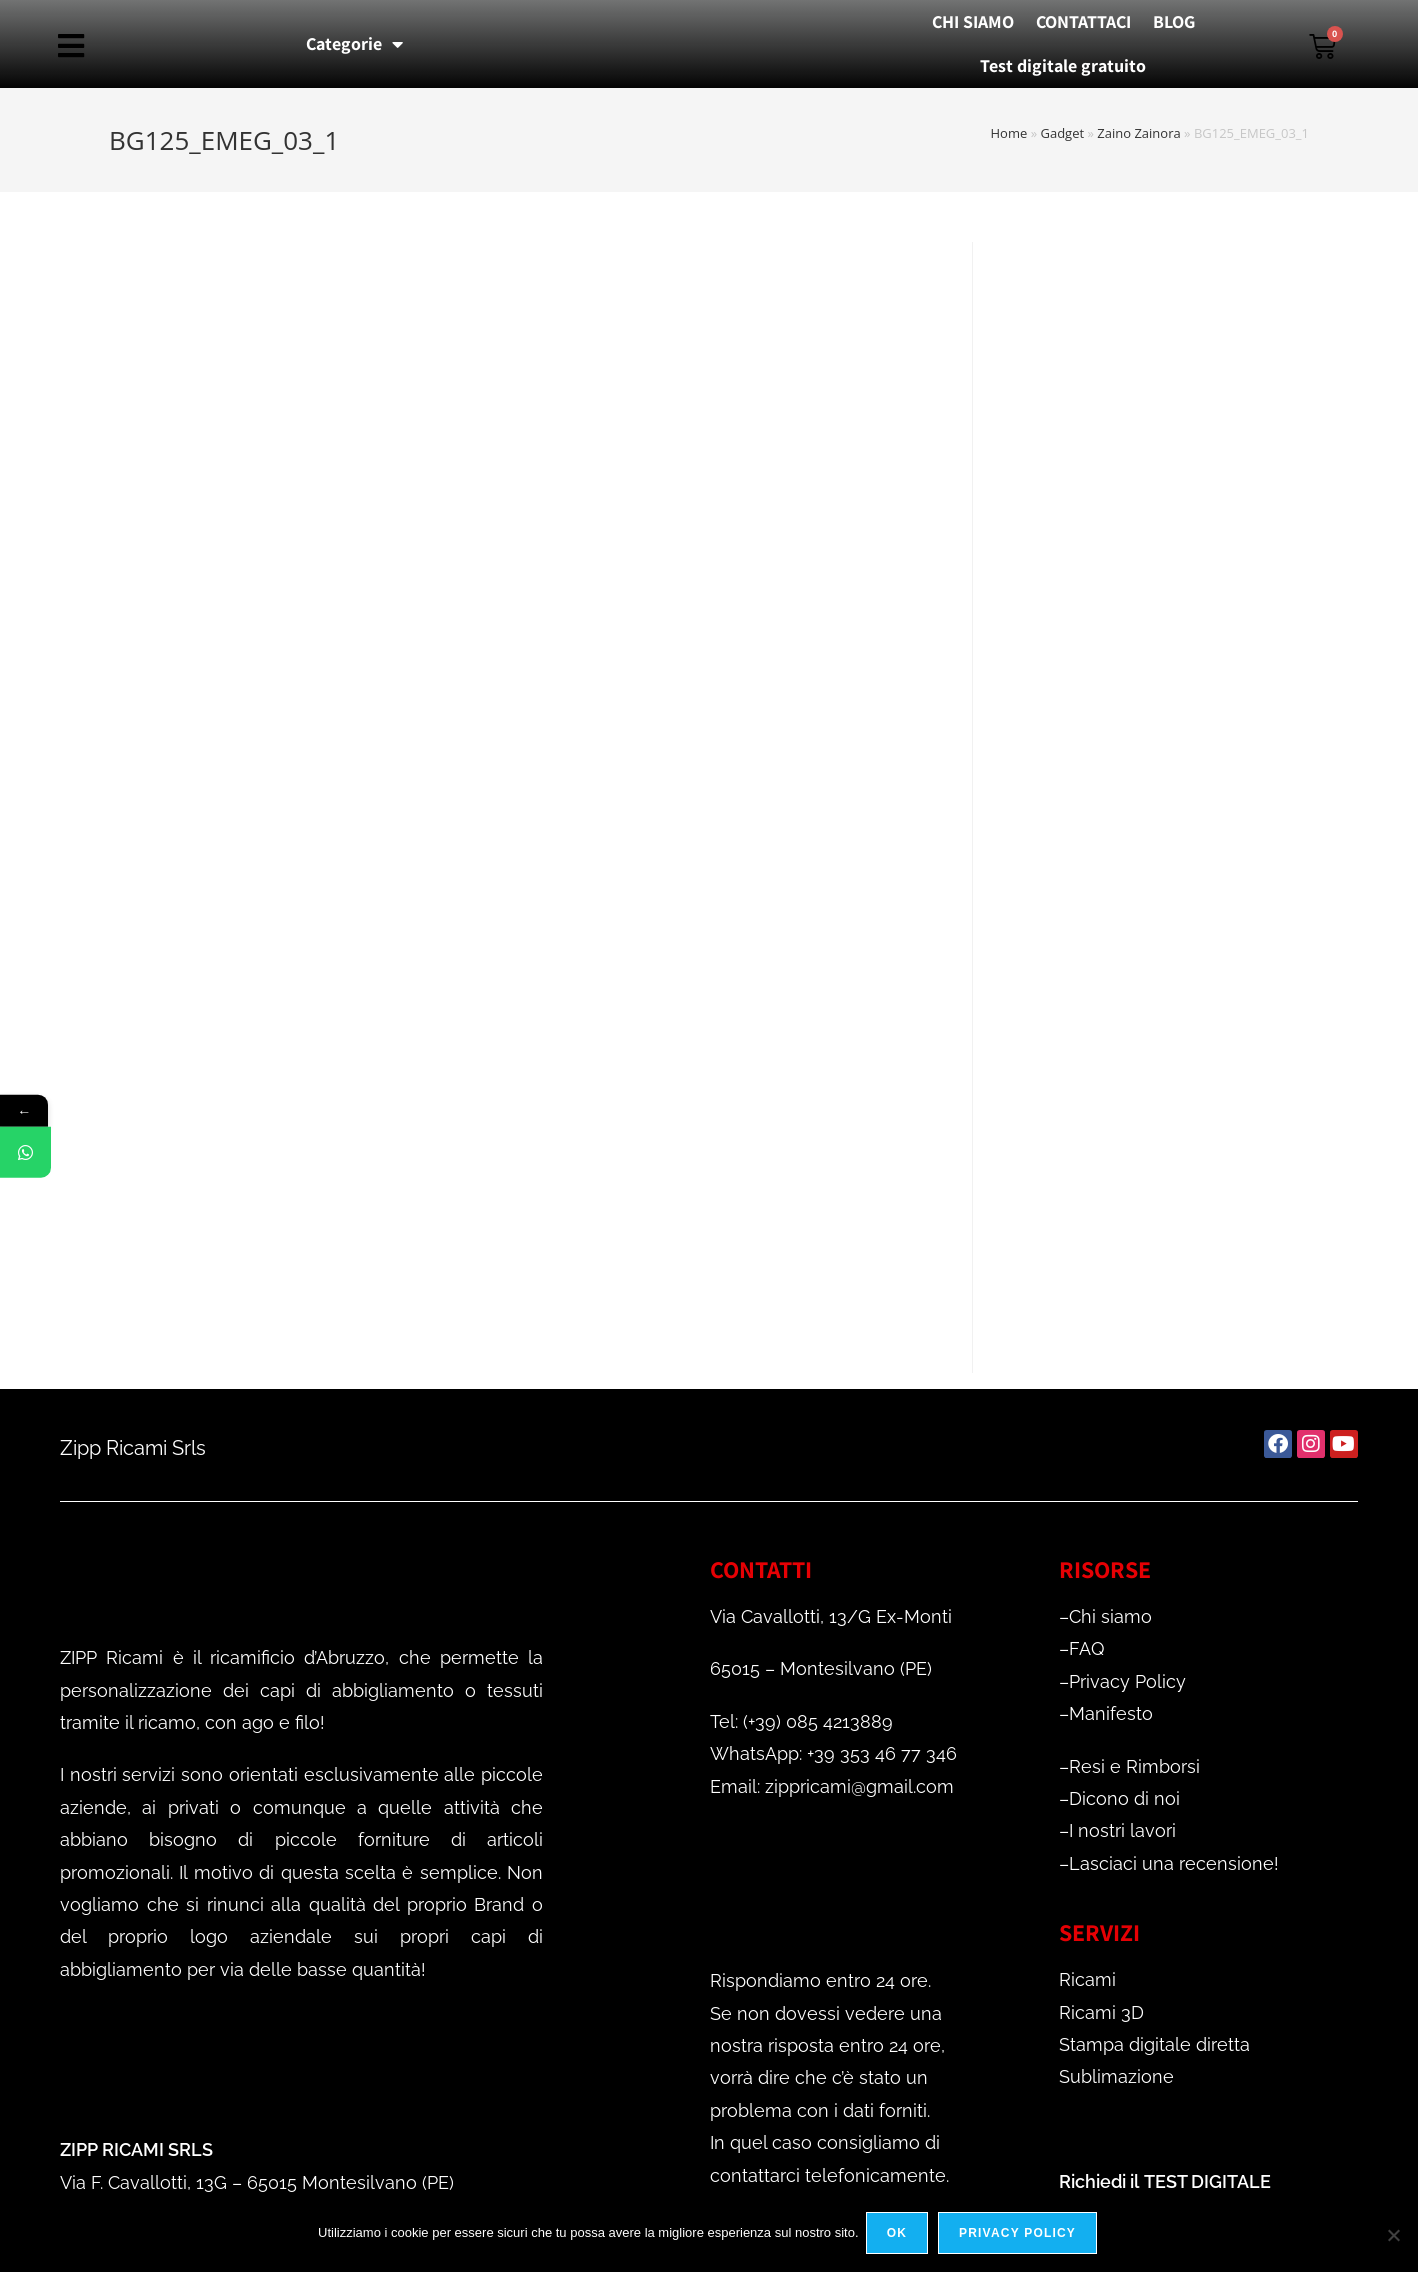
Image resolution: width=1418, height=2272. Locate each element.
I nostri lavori (1122, 1830)
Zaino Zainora (1138, 133)
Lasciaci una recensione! (1174, 1863)
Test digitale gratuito (1063, 65)
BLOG (1174, 21)
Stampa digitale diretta (1154, 2044)
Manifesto (1111, 1713)
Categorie (354, 44)
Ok (900, 2236)
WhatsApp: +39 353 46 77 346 (833, 1753)
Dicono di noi (1124, 1798)
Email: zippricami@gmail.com (832, 1786)
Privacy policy (1020, 2236)
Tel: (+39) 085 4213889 (801, 1721)
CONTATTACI (1083, 21)
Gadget (1062, 133)
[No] (1393, 2236)
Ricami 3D (1101, 2012)
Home (1009, 133)
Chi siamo (1110, 1616)
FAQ (1086, 1648)
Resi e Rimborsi (1134, 1766)
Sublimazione (1116, 2076)
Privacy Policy (1127, 1681)
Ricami (1087, 1979)
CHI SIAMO (973, 21)
